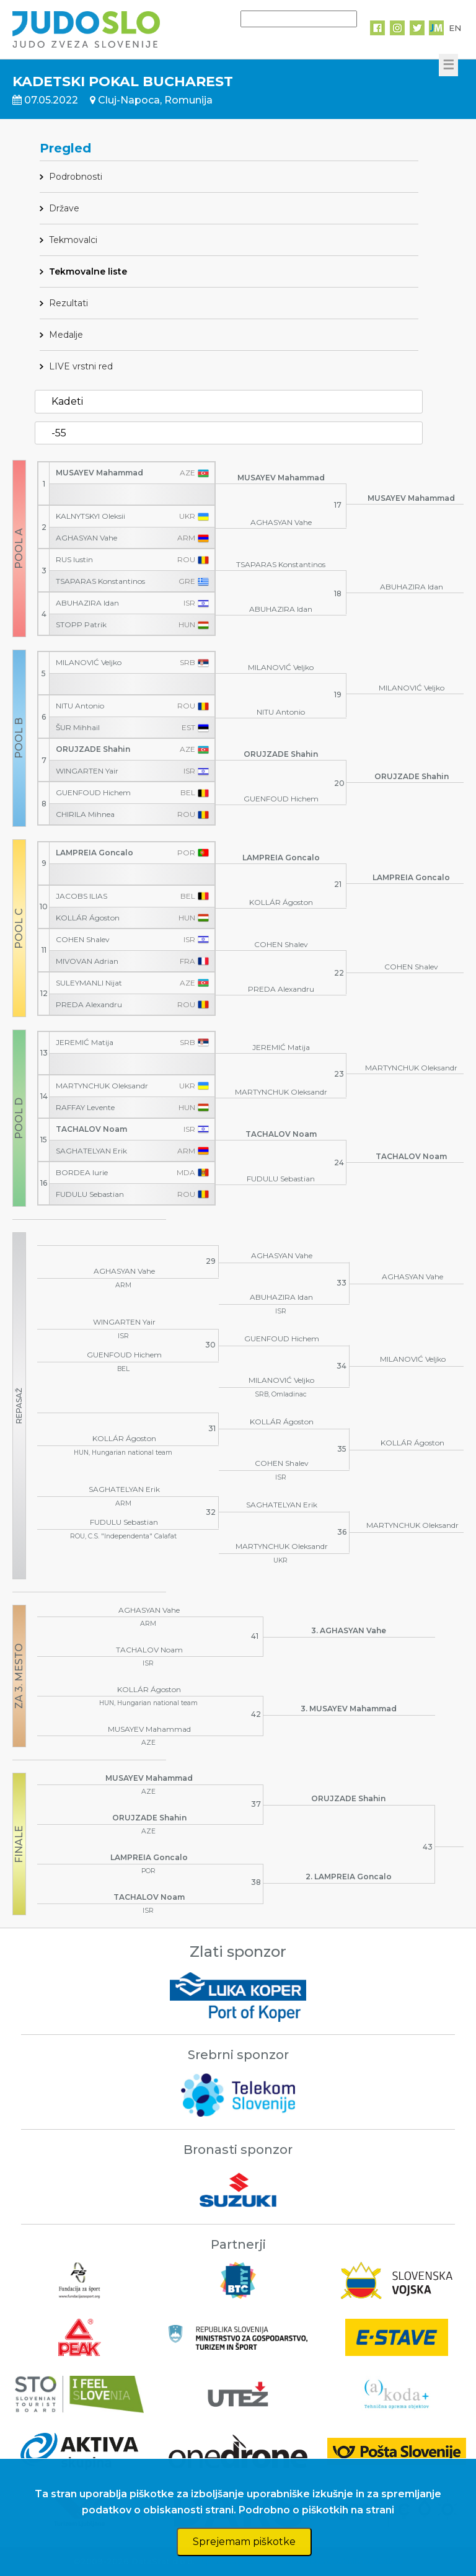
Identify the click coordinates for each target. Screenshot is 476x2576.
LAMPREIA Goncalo (94, 853)
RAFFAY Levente (85, 1107)
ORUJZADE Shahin (93, 749)
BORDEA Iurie (82, 1172)
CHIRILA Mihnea (85, 814)
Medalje (66, 334)
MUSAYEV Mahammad (99, 473)
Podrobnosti (75, 176)
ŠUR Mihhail (78, 727)
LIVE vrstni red (81, 366)
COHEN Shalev (83, 939)
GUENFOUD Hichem (93, 792)
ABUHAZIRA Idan (87, 603)
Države (64, 208)
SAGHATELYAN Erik (91, 1151)
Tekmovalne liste (88, 271)
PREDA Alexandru (89, 1004)
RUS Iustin (74, 559)
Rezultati (68, 303)
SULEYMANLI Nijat (89, 983)
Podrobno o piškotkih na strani (316, 2510)
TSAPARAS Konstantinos (100, 581)
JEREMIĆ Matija (84, 1042)
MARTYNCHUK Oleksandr (102, 1086)
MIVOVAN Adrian (87, 961)
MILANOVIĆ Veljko (88, 662)
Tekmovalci (73, 239)
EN (455, 28)
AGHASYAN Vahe (86, 538)
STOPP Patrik (81, 624)
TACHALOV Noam (91, 1129)
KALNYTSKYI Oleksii (90, 516)
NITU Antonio (80, 706)
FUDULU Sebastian (90, 1194)
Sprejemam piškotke (244, 2541)
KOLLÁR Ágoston (88, 918)
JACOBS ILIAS (81, 896)
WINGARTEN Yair (87, 771)
